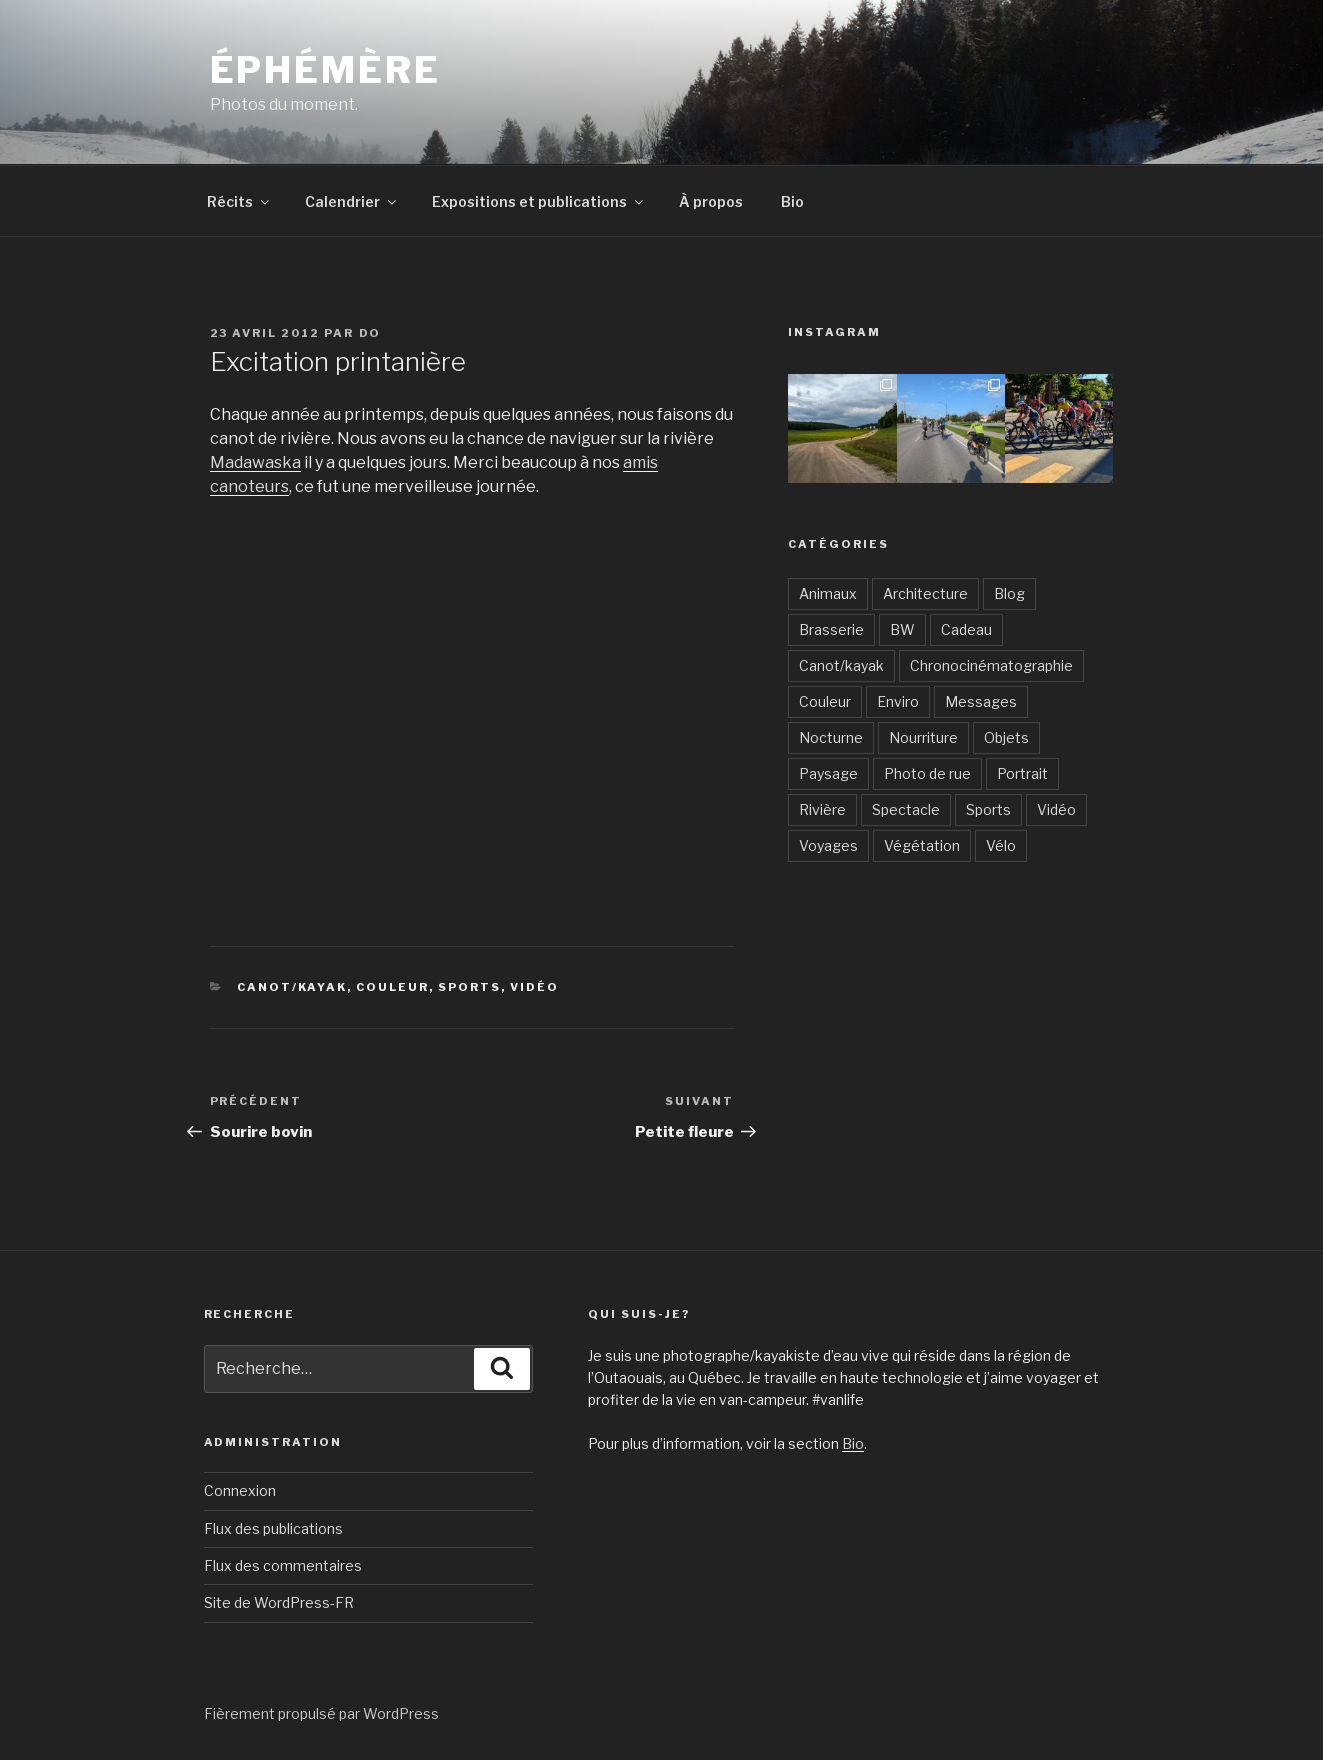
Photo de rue (927, 773)
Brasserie (831, 629)
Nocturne (831, 737)
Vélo (1001, 845)
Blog (1009, 593)
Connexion (240, 1490)
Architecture (925, 593)
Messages (981, 701)
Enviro (898, 701)
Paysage (828, 773)
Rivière (822, 809)
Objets (1006, 737)
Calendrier (352, 201)
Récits (239, 201)
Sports (469, 987)
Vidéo (534, 987)
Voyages (828, 845)
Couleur (392, 987)
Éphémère (325, 70)
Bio (792, 201)
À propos (711, 201)
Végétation (922, 845)
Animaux (828, 593)
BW (902, 629)
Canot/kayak (292, 987)
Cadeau (966, 629)
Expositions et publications (539, 201)
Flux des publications (273, 1528)
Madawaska (255, 462)
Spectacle (906, 809)
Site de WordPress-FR (279, 1602)
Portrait (1022, 773)
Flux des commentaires (283, 1565)
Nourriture (923, 737)
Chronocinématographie (991, 665)
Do (370, 333)
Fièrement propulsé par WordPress (321, 1713)
